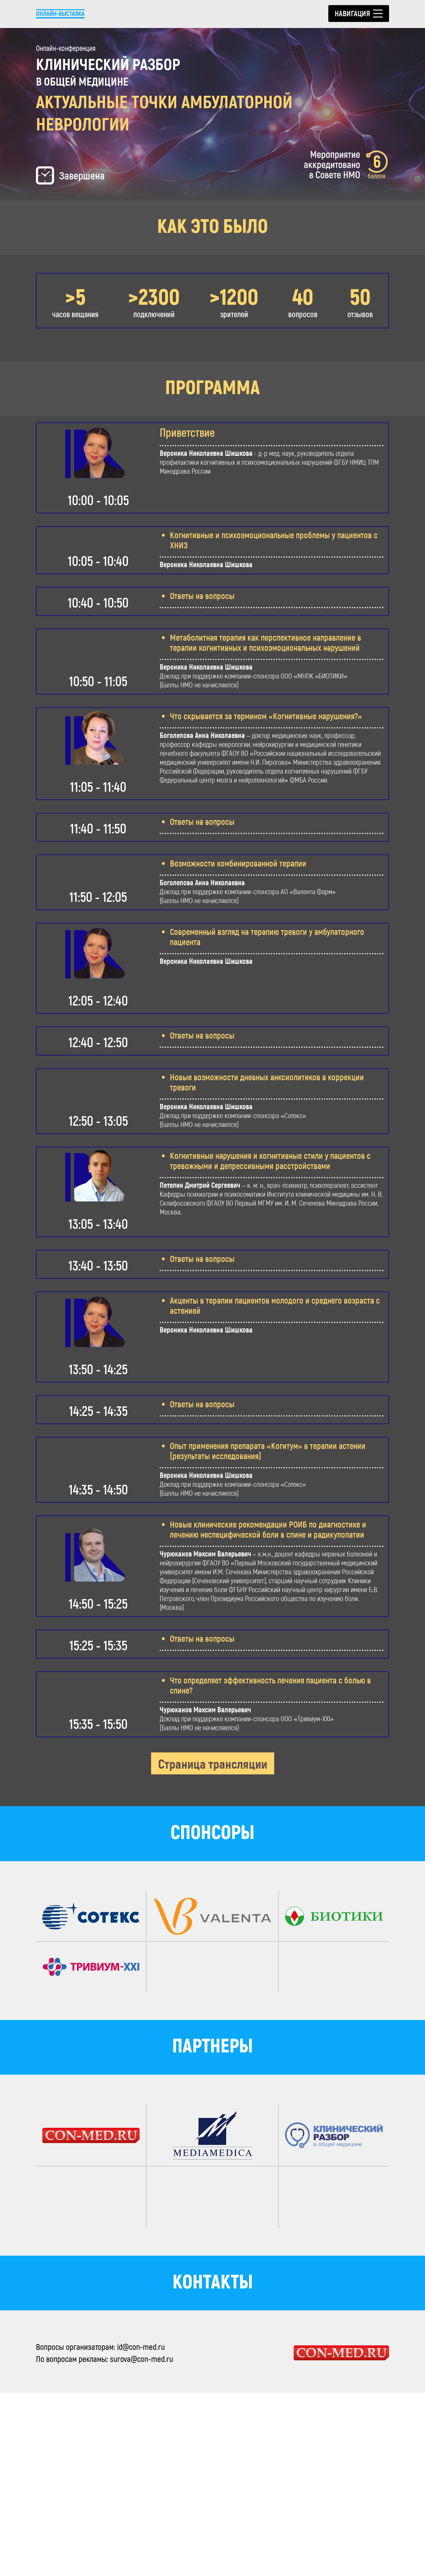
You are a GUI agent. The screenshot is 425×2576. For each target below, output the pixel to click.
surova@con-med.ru (141, 2542)
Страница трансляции (212, 1946)
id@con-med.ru (141, 2530)
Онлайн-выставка (65, 13)
